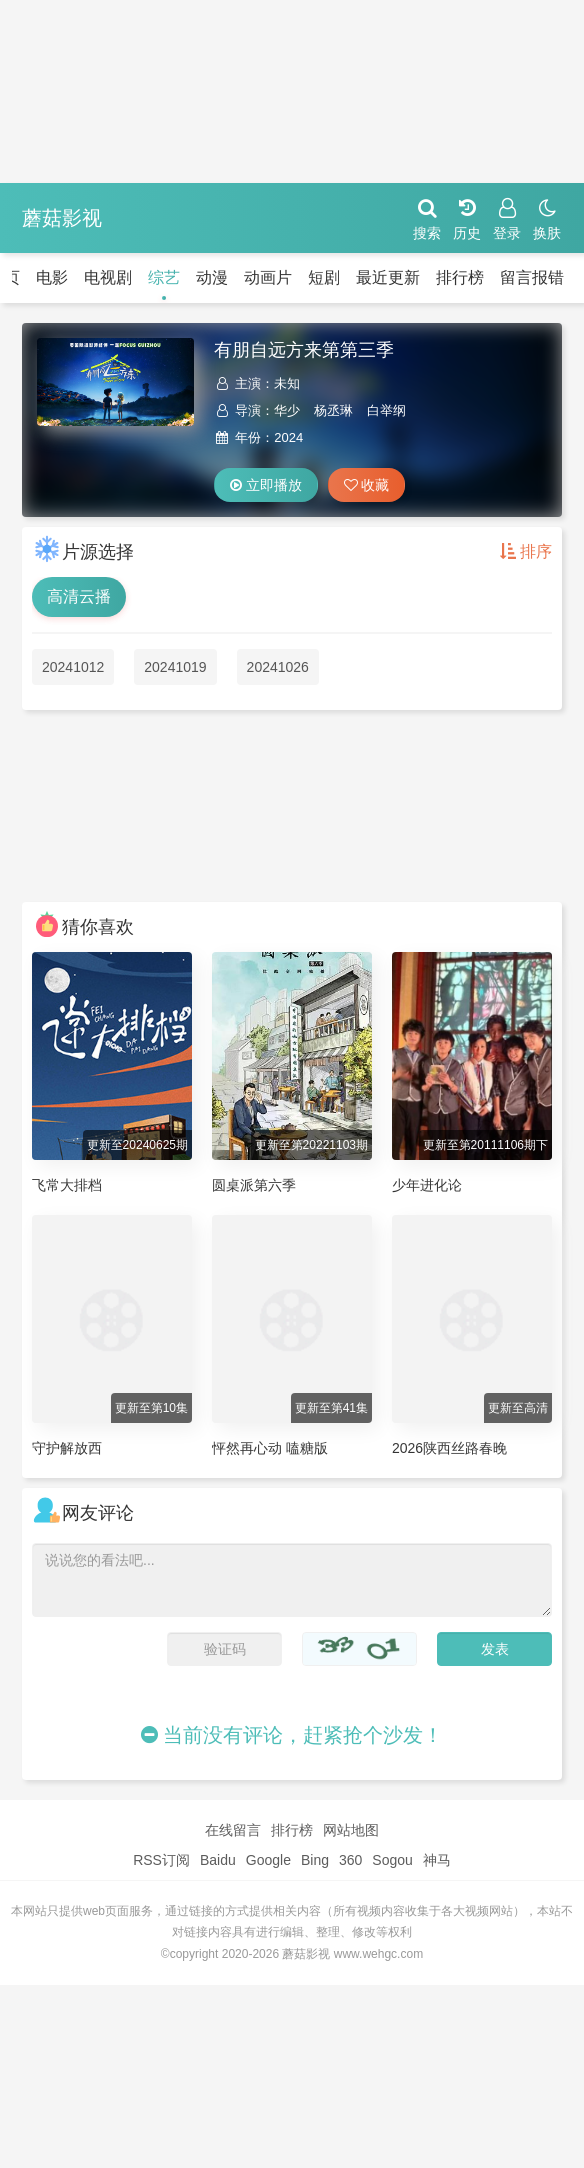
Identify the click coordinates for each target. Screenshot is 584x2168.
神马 (437, 1860)
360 (350, 1860)
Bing (315, 1860)
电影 (52, 277)
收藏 (367, 485)
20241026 (278, 667)
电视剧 (108, 277)
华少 (287, 410)
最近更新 (388, 277)
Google (268, 1860)
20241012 (73, 667)
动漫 (212, 277)
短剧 (324, 277)
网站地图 (351, 1830)
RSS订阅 (161, 1860)
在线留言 (233, 1830)
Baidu (218, 1860)
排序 (526, 551)
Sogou (392, 1860)
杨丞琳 (333, 410)
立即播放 (266, 485)
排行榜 (460, 277)
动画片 (268, 277)
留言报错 (532, 277)
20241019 (175, 667)
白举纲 (386, 410)
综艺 (164, 277)
